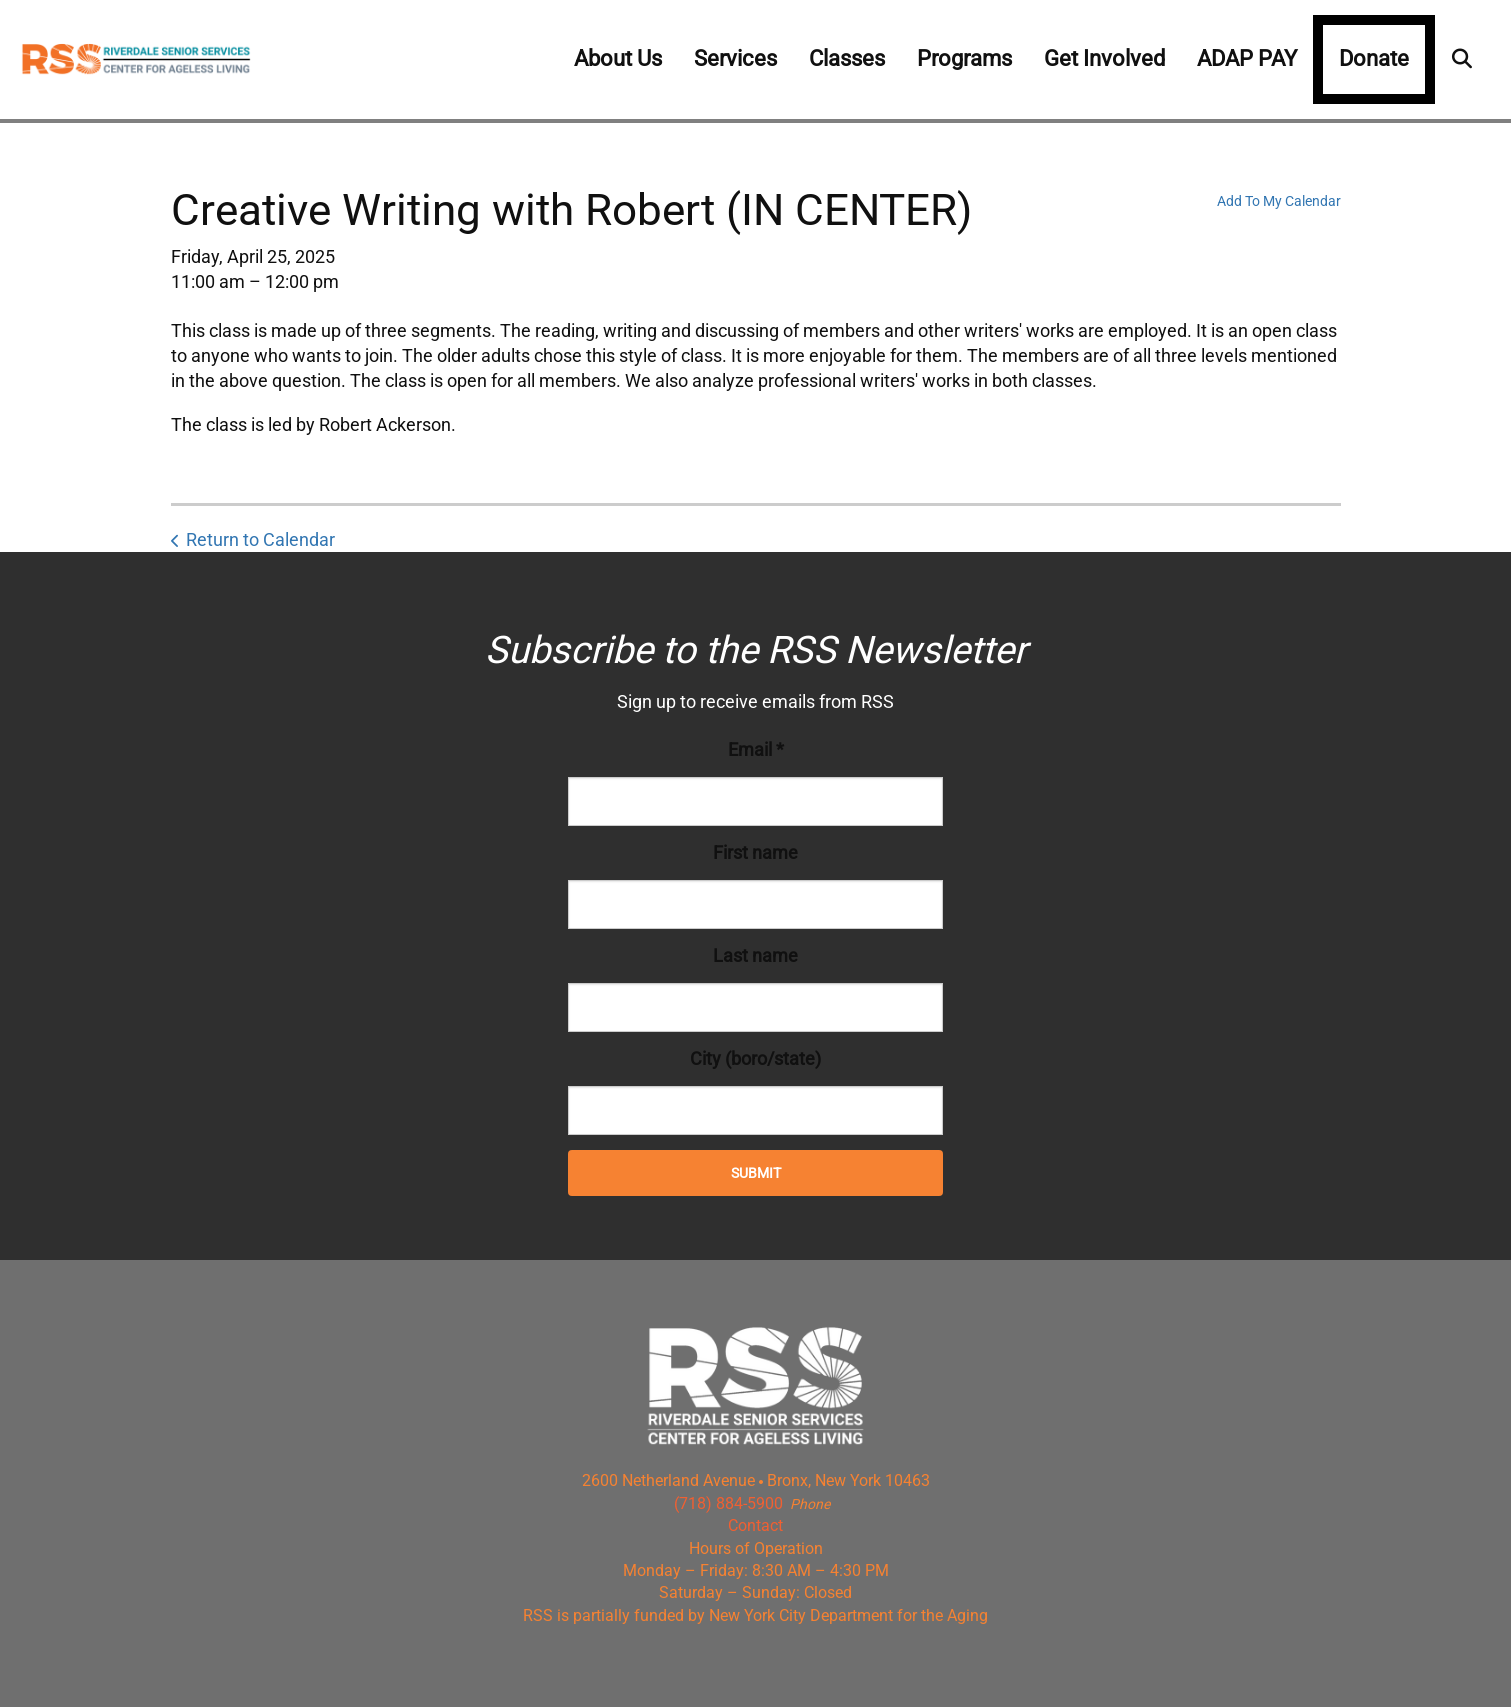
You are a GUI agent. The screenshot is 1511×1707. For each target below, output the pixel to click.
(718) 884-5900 (728, 1503)
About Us (618, 58)
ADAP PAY (1247, 58)
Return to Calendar (260, 539)
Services (735, 58)
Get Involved (1104, 58)
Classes (847, 58)
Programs (964, 58)
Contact (755, 1525)
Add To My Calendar (1279, 201)
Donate (1374, 58)
